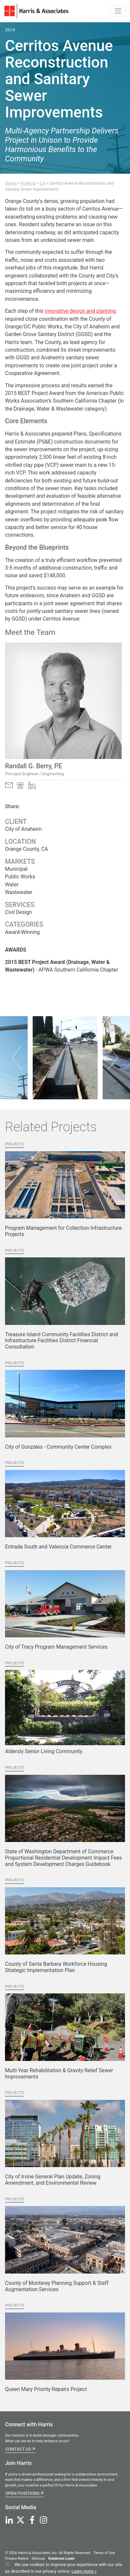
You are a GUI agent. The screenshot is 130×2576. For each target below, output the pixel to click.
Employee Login (61, 2558)
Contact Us (20, 2448)
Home (10, 183)
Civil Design (18, 912)
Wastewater (18, 892)
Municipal (16, 869)
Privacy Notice (17, 2558)
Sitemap (38, 2558)
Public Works (20, 877)
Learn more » (84, 2571)
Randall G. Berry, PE (33, 766)
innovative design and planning (80, 311)
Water (12, 885)
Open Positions (24, 2492)
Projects (28, 183)
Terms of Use (104, 2553)
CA (42, 183)
